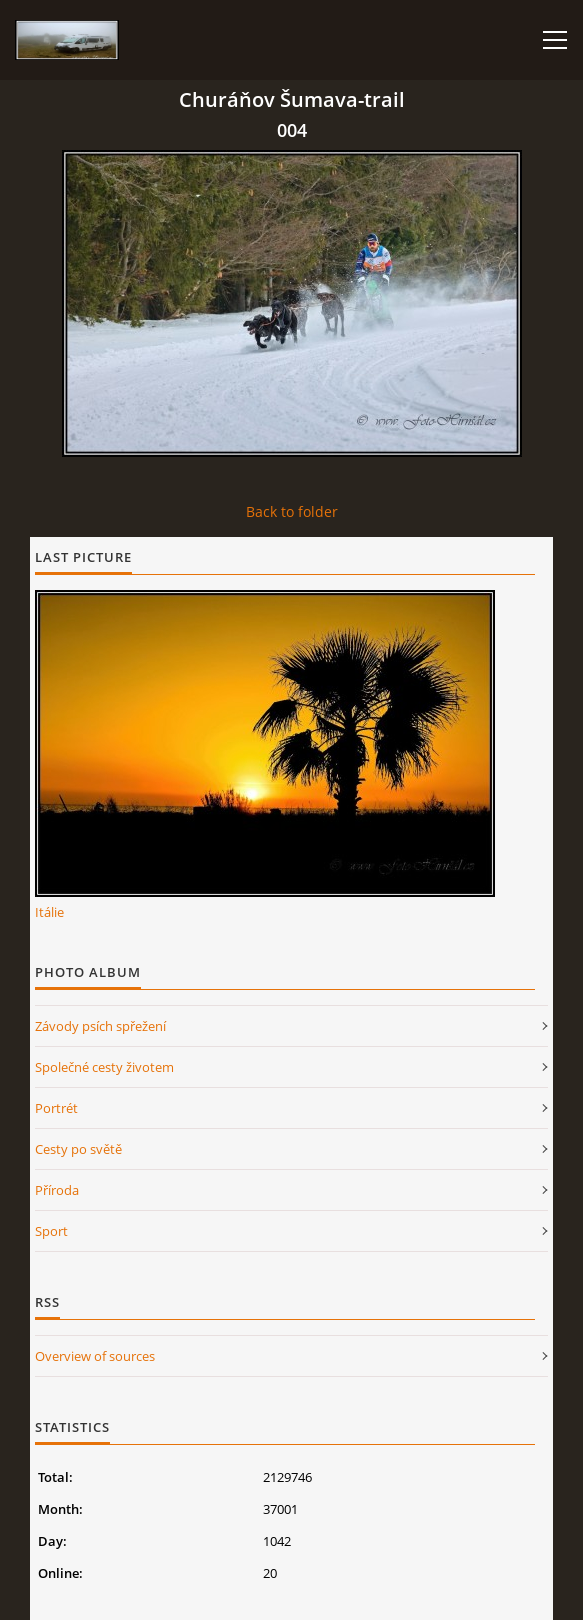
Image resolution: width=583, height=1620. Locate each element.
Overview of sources (95, 1356)
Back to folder (292, 511)
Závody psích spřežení (100, 1026)
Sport (51, 1231)
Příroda (57, 1190)
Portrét (56, 1108)
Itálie (49, 912)
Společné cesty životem (104, 1067)
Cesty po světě (78, 1149)
